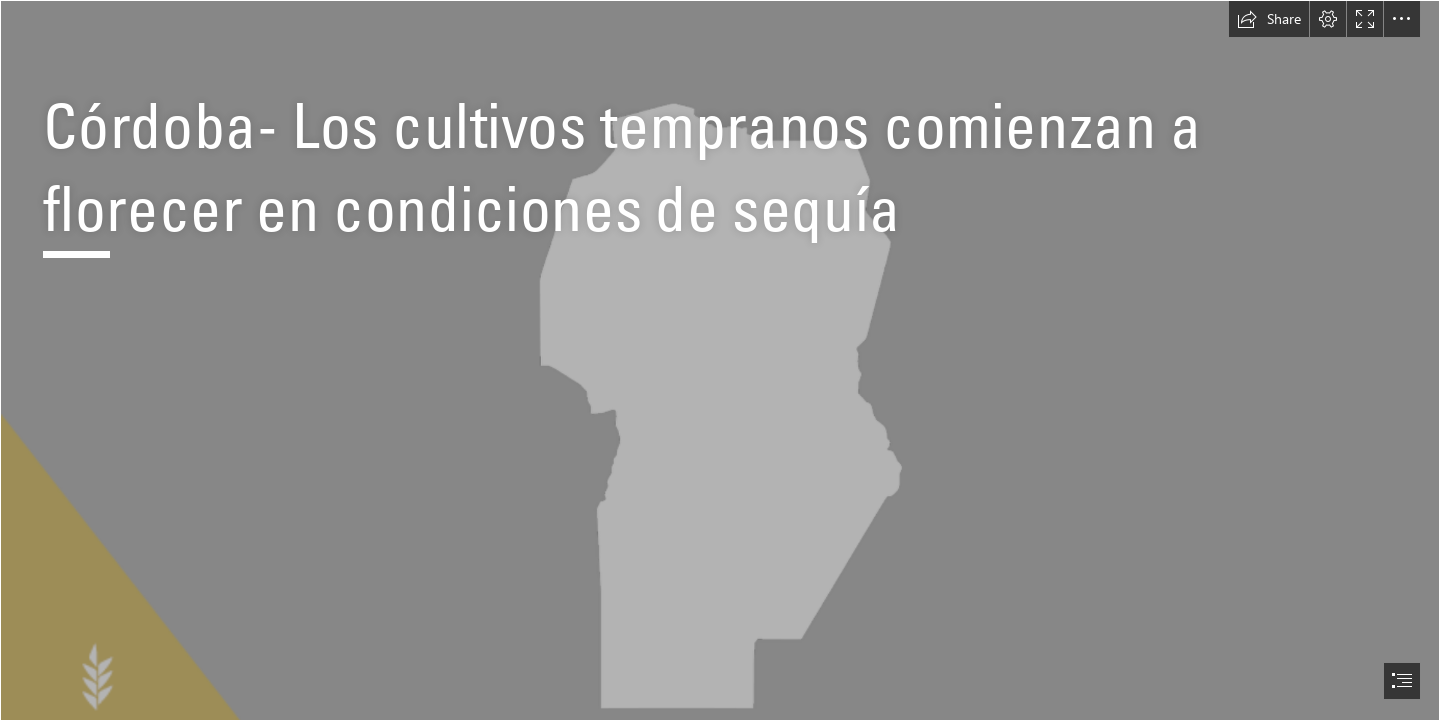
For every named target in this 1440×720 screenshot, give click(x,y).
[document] (720, 360)
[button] (1269, 19)
